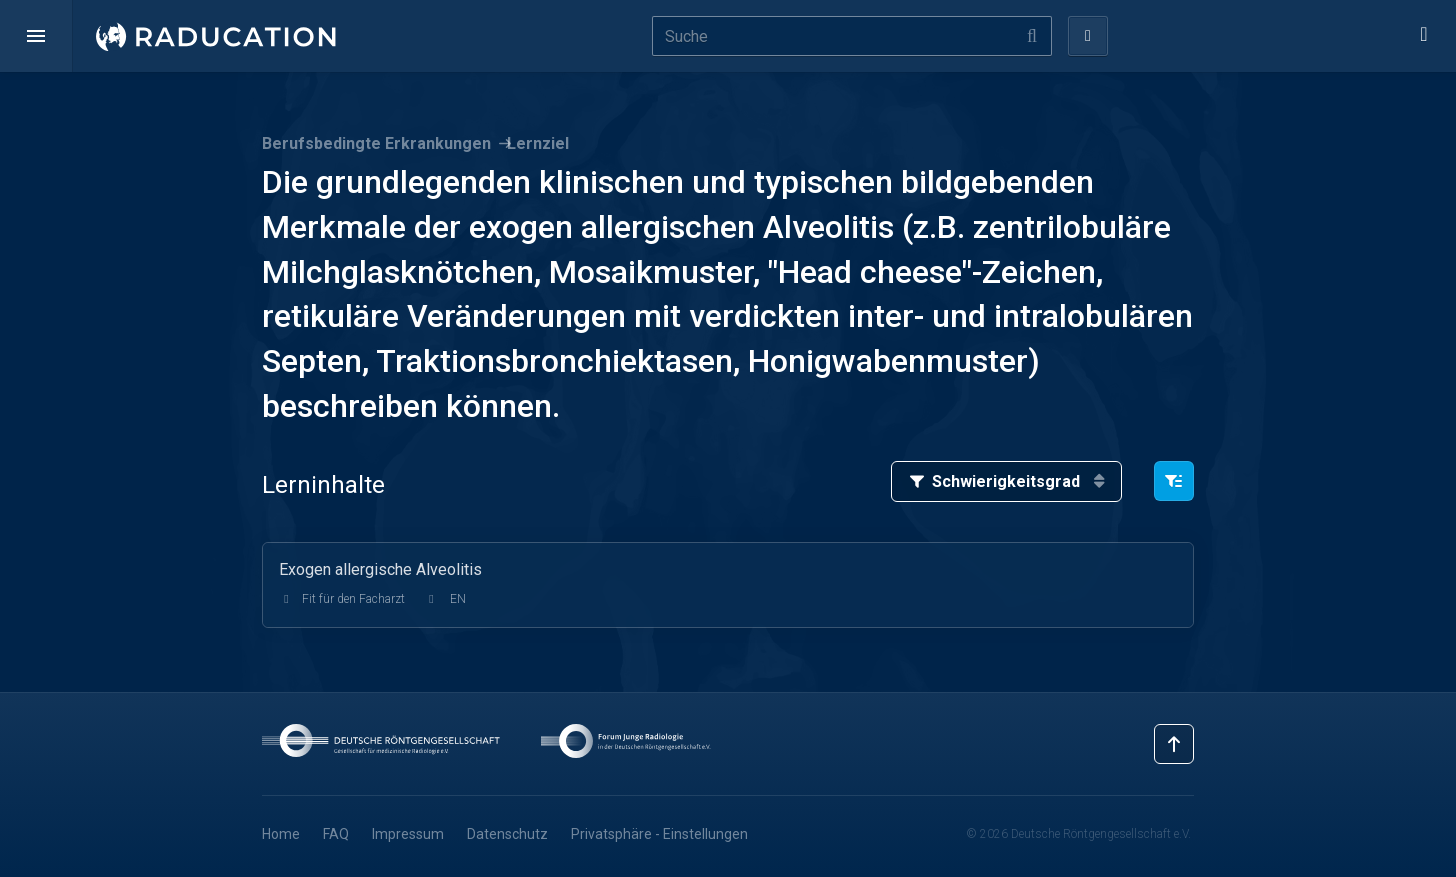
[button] (36, 36)
